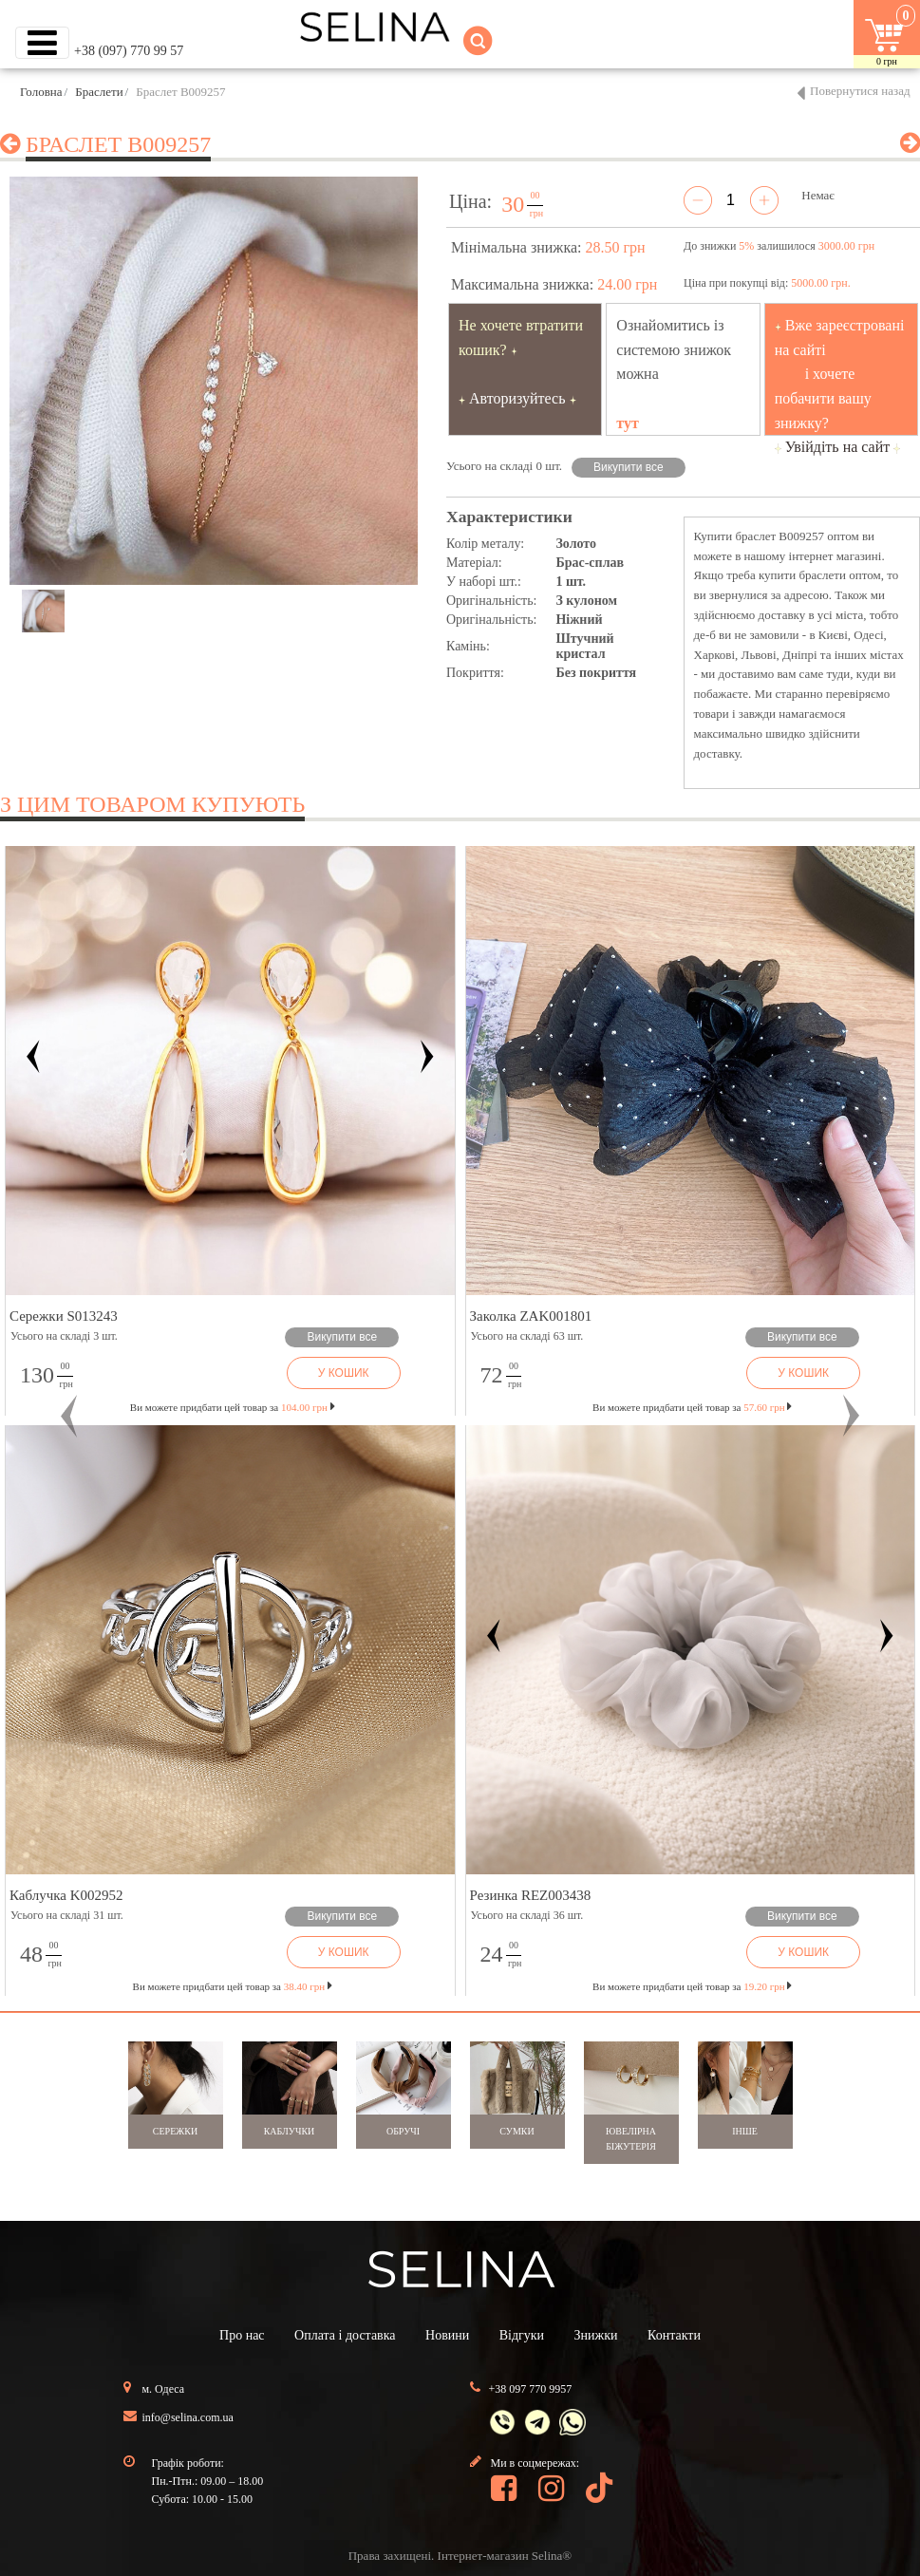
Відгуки (521, 2335)
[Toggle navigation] (42, 43)
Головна (41, 92)
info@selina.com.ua (188, 2417)
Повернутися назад (860, 91)
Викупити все (628, 467)
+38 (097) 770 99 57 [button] (128, 51)
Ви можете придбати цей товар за (232, 1407)
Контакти (674, 2335)
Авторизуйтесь (517, 398)
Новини (447, 2335)
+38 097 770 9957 (531, 2389)
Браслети (98, 92)
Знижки (596, 2335)
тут (627, 423)
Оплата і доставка (344, 2335)
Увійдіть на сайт (838, 447)
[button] (69, 1416)
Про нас (242, 2335)
